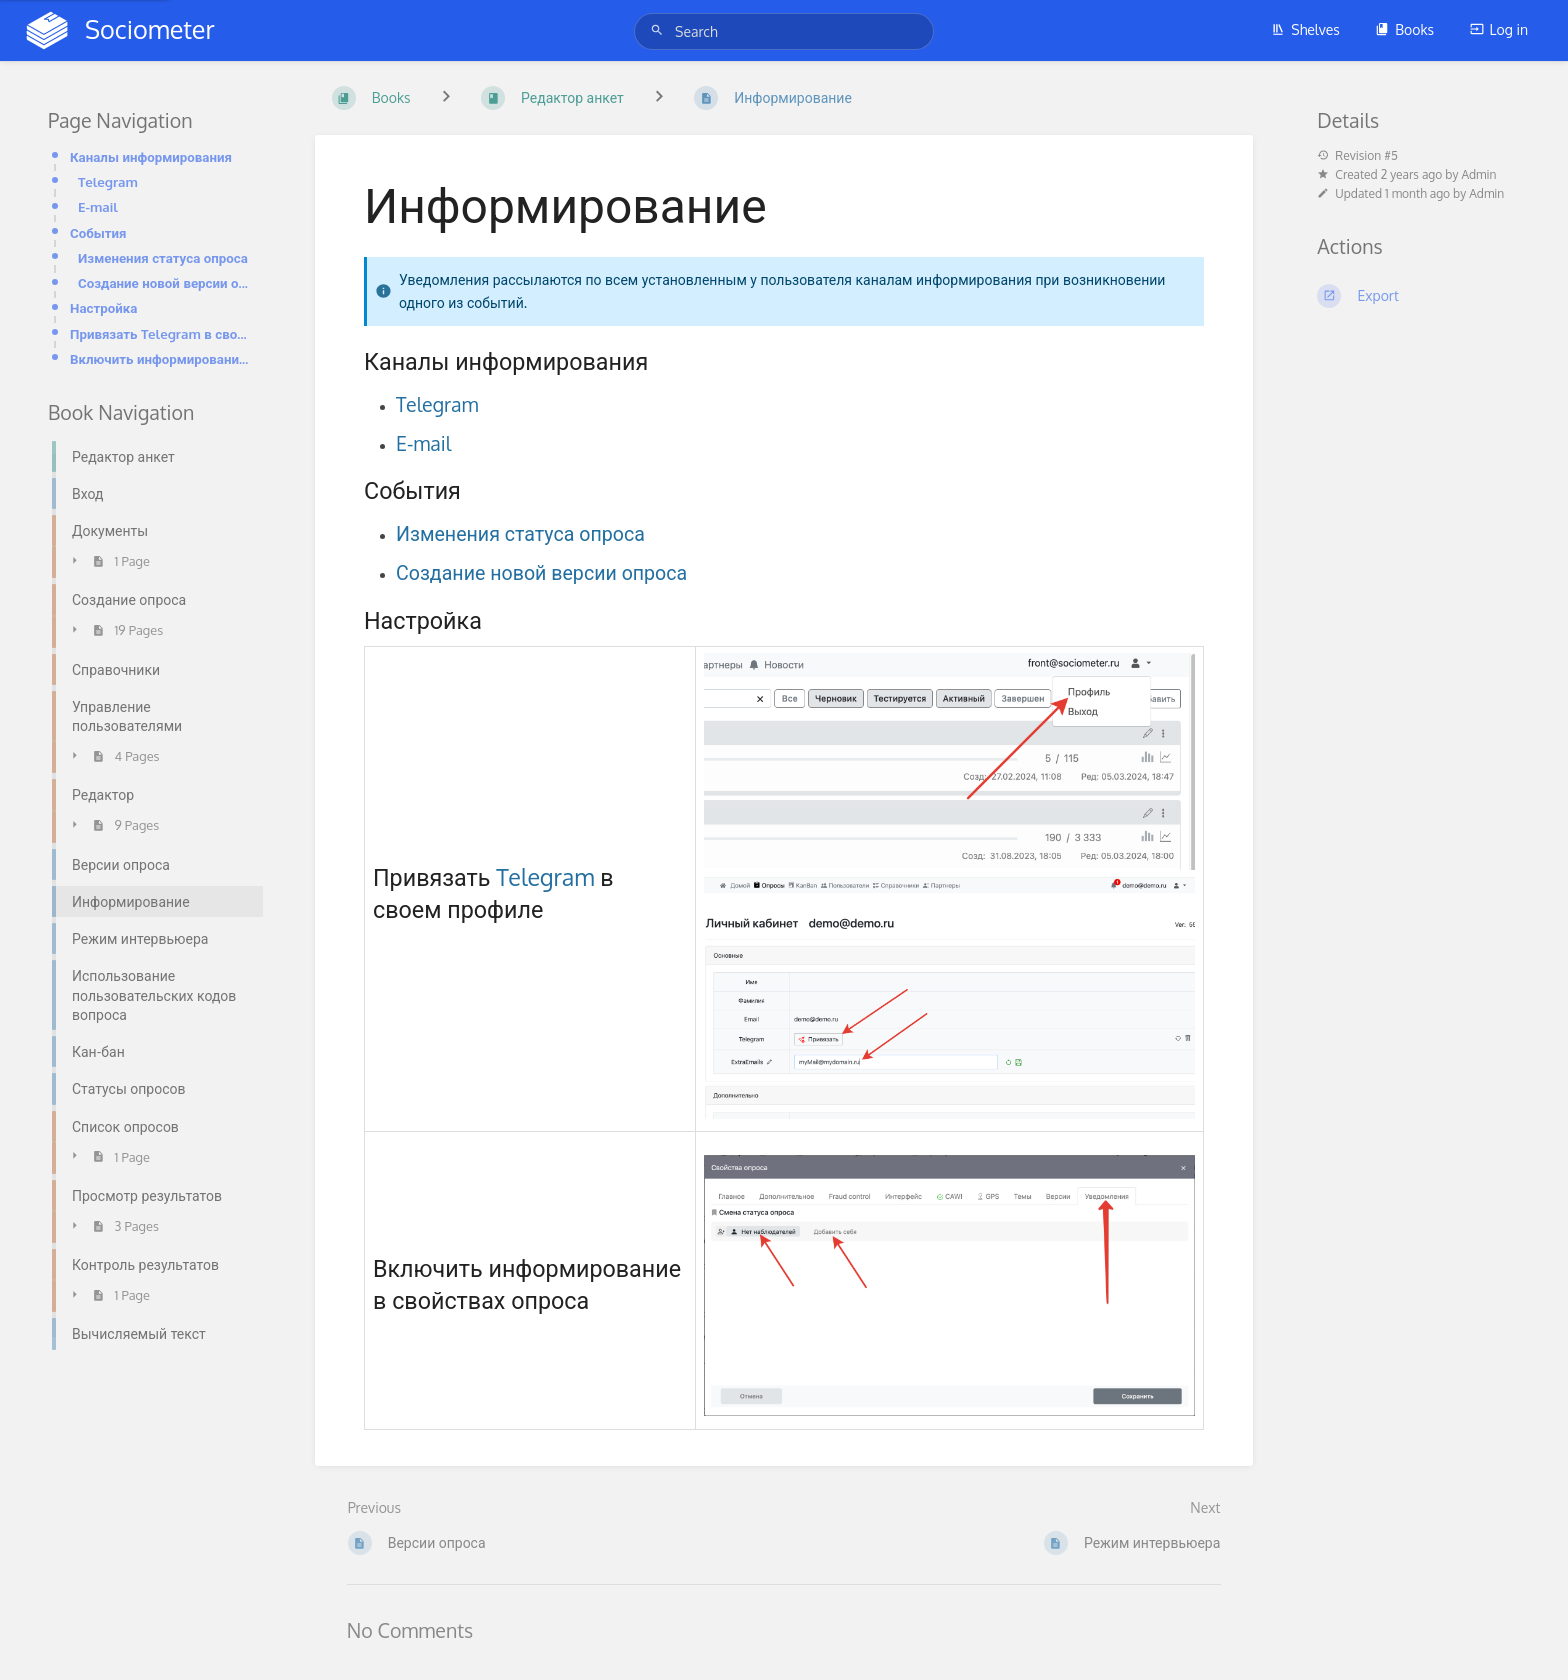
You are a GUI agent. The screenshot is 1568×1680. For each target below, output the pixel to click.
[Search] (660, 30)
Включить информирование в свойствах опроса (160, 358)
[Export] (1418, 296)
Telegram (108, 181)
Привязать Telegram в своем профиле (160, 333)
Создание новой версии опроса (164, 282)
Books (1404, 29)
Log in (1499, 29)
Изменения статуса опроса (163, 257)
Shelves (1305, 29)
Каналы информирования (151, 156)
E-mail (98, 206)
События (98, 232)
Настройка (103, 307)
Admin (1478, 174)
